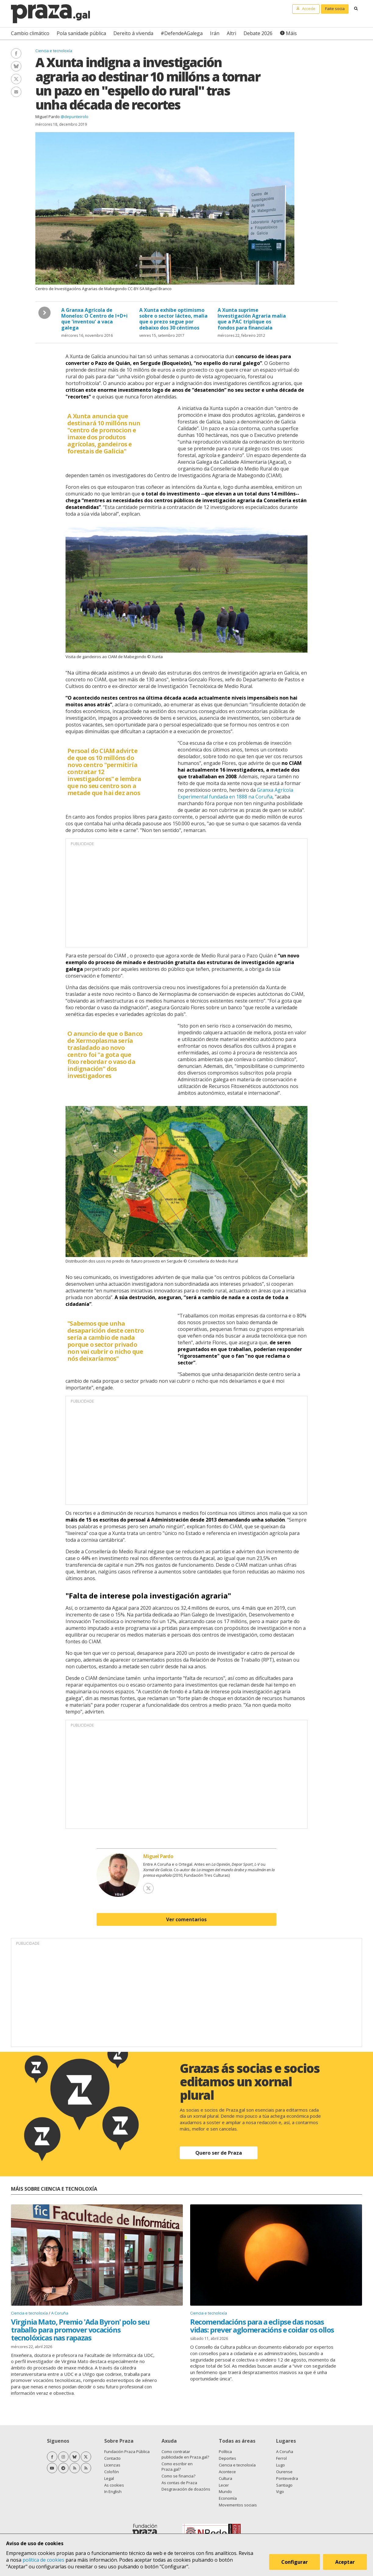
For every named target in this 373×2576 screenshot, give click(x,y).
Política (225, 2451)
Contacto (112, 2458)
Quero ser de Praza (218, 2152)
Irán (214, 33)
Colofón (111, 2471)
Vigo (280, 2491)
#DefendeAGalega (182, 33)
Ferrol (281, 2458)
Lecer (224, 2485)
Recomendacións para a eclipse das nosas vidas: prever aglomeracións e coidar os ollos (262, 2326)
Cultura (225, 2478)
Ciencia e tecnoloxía (53, 50)
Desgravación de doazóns (186, 2489)
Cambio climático (30, 33)
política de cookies (43, 2559)
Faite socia (335, 8)
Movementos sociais (238, 2505)
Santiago (284, 2485)
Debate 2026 (257, 33)
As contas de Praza (179, 2482)
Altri (231, 33)
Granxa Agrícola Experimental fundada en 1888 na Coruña (235, 793)
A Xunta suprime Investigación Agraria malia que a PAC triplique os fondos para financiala (252, 319)
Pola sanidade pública (81, 33)
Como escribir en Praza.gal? (177, 2466)
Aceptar (345, 2562)
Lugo (280, 2465)
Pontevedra (287, 2478)
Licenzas (112, 2465)
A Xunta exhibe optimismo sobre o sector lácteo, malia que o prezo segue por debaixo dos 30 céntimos (173, 319)
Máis (291, 33)
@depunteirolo (74, 116)
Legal (109, 2478)
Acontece (227, 2471)
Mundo (225, 2491)
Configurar (294, 2562)
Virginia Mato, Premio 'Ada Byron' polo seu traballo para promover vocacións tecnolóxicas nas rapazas (80, 2330)
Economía (228, 2498)
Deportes (227, 2458)
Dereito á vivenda (133, 33)
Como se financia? (178, 2476)
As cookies (114, 2485)
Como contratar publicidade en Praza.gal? (185, 2454)
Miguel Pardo (47, 116)
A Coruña (59, 2313)
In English (113, 2491)
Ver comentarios (186, 1919)
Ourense (284, 2471)
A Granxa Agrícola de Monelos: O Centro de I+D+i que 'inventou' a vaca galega (94, 319)
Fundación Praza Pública (127, 2451)
